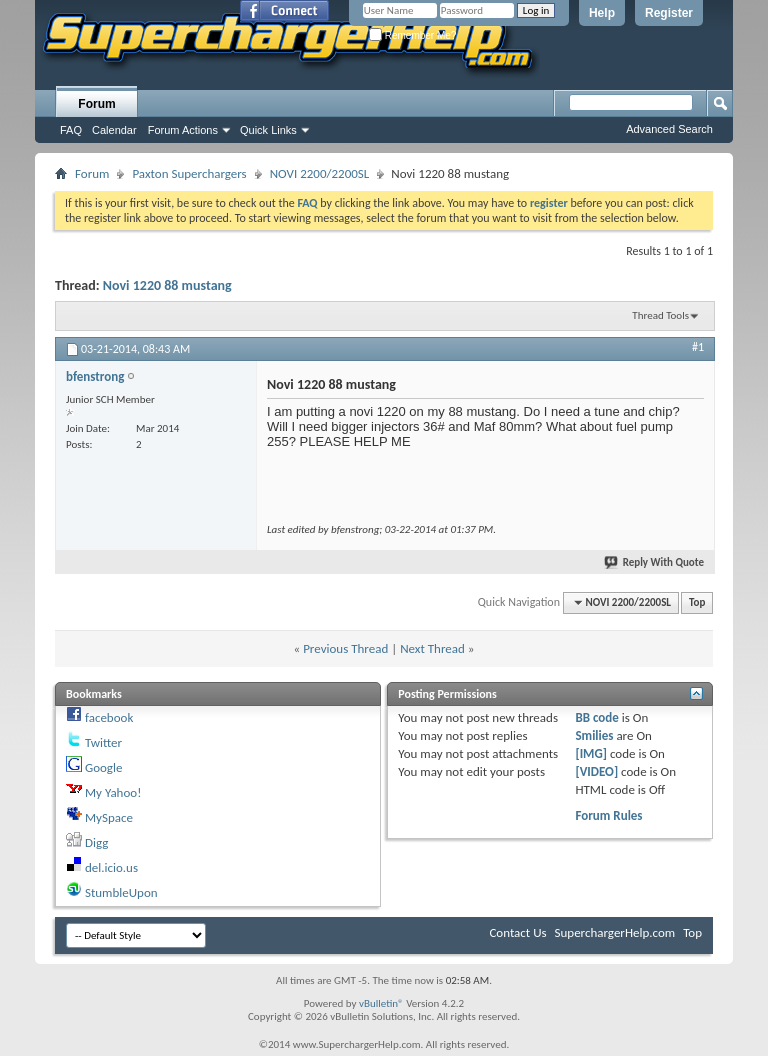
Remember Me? (412, 35)
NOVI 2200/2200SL (320, 173)
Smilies (594, 735)
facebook (109, 717)
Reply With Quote (655, 562)
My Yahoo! (113, 792)
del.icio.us (111, 867)
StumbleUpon (121, 892)
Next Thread (432, 648)
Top (697, 602)
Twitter (103, 742)
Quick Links (268, 130)
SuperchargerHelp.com (615, 932)
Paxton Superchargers (189, 173)
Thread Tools (660, 315)
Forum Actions (183, 130)
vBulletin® (381, 1003)
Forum (96, 104)
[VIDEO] (596, 771)
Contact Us (517, 932)
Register (669, 13)
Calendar (114, 130)
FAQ (71, 130)
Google (103, 767)
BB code (596, 717)
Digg (96, 842)
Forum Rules (608, 815)
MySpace (109, 817)
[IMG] (591, 753)
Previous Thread (345, 648)
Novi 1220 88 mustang (167, 285)
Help (602, 13)
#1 (698, 347)
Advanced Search (669, 129)
